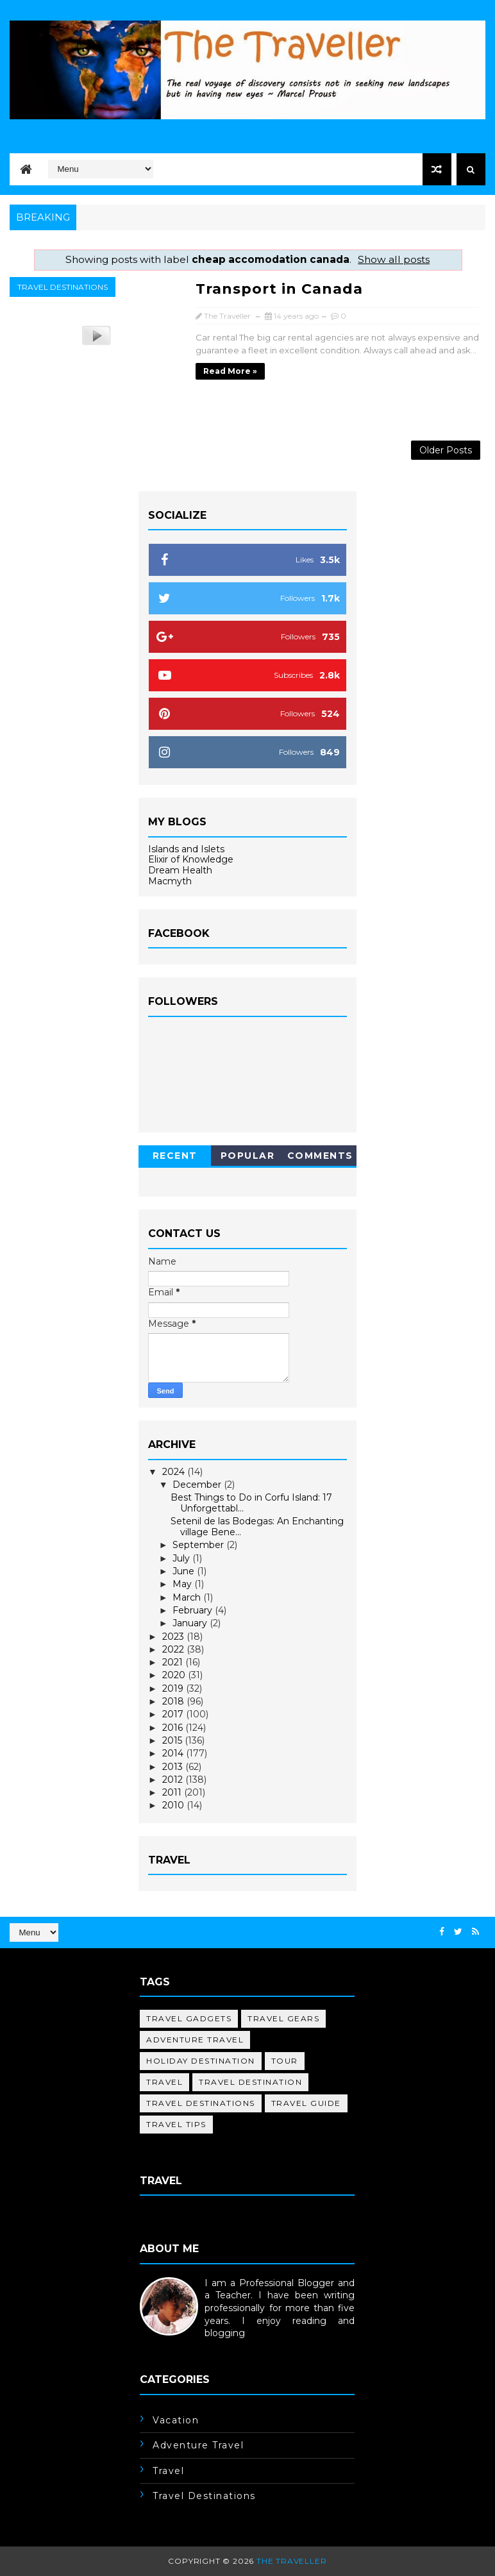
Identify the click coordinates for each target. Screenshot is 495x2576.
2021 (173, 1662)
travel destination (250, 2082)
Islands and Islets (186, 849)
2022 (174, 1649)
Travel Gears (283, 2018)
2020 (175, 1675)
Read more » (230, 371)
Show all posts (394, 259)
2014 (174, 1753)
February (193, 1610)
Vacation (176, 2420)
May (183, 1584)
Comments (320, 1155)
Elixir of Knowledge (190, 859)
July (182, 1558)
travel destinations (62, 287)
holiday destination (200, 2061)
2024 (174, 1471)
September (199, 1545)
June (184, 1571)
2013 (173, 1766)
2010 (174, 1805)
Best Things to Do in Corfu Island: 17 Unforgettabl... (251, 1503)
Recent (175, 1155)
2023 (174, 1636)
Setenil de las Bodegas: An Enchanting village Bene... (257, 1526)
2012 (173, 1779)
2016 (173, 1727)
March (187, 1597)
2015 (173, 1740)
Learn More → (171, 2346)
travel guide (306, 2103)
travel (164, 2082)
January (191, 1623)
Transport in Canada (279, 289)
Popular (248, 1155)
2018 (174, 1701)
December (198, 1484)
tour (284, 2061)
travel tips (176, 2124)
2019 (174, 1688)
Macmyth (170, 881)
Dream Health (180, 870)
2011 (173, 1792)
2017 (174, 1714)
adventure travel (195, 2039)
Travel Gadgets (188, 2018)
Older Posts (445, 450)
